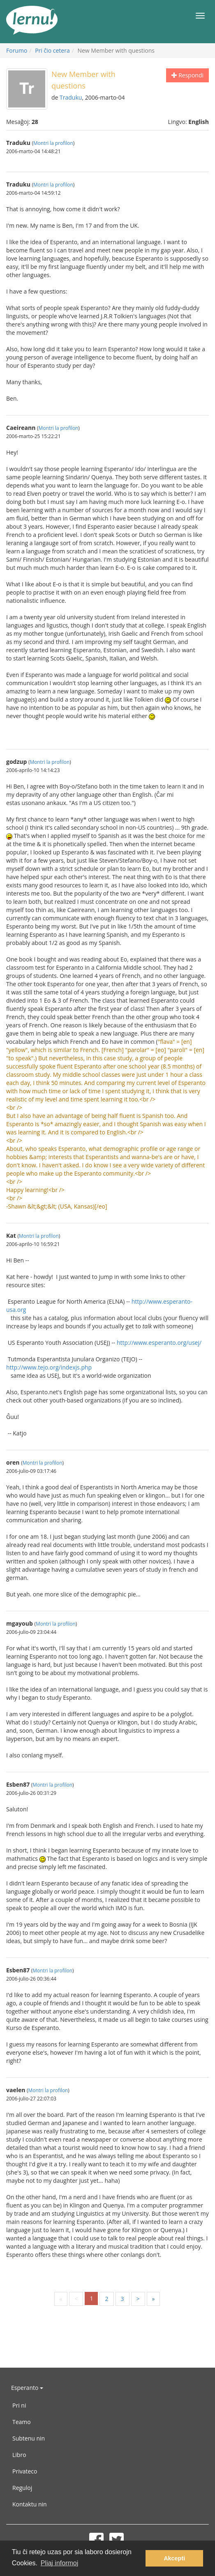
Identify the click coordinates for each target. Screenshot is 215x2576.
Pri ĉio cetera (52, 50)
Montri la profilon (53, 143)
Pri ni (19, 2405)
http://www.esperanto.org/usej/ (159, 1342)
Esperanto (27, 2388)
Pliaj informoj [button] (60, 2563)
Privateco (24, 2471)
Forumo (16, 50)
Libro (19, 2455)
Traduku (71, 97)
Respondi (187, 75)
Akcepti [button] (174, 2558)
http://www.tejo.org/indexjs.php (49, 1367)
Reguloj (22, 2488)
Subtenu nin (28, 2438)
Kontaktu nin (29, 2504)
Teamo (21, 2422)
